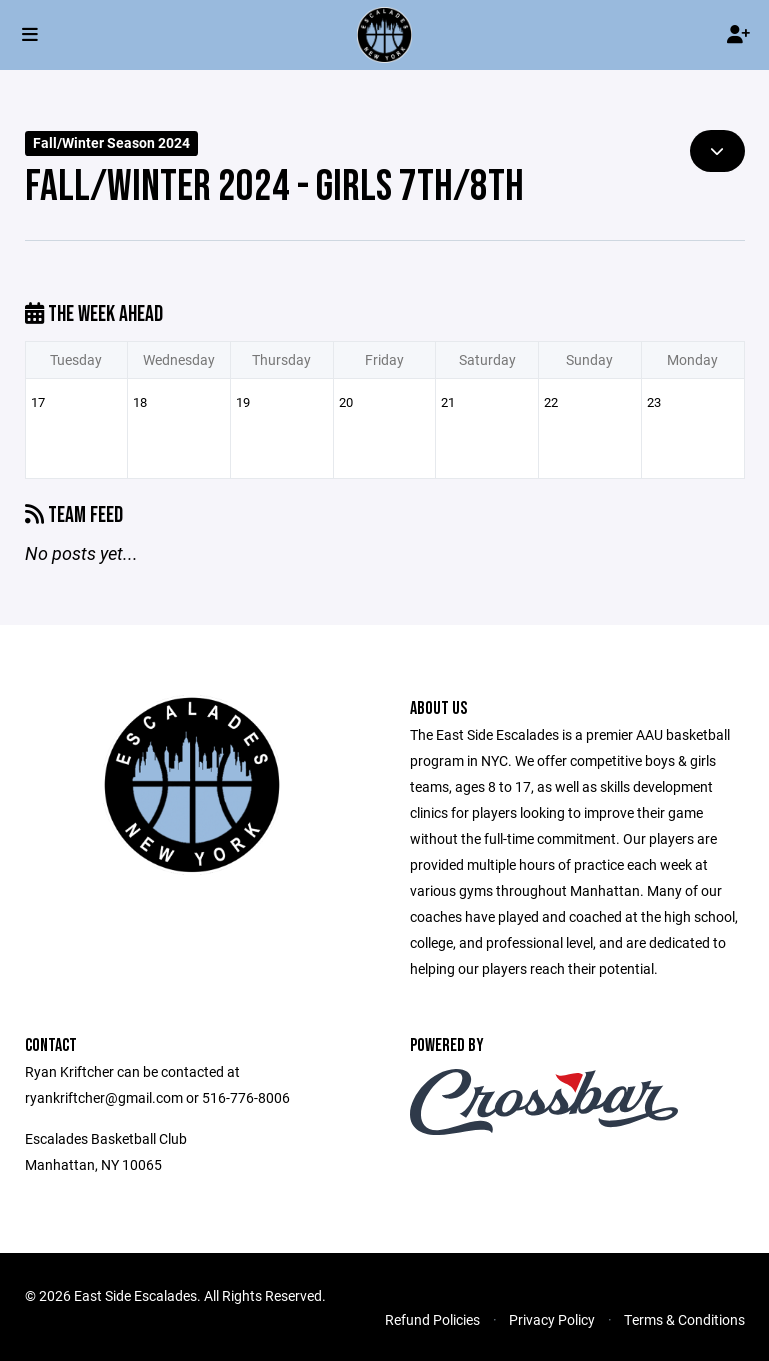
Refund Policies (432, 1319)
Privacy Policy (552, 1319)
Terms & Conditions (684, 1319)
